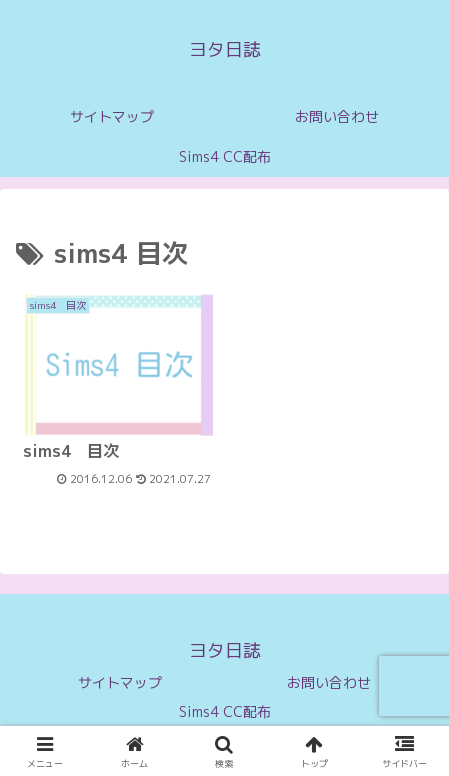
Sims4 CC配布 (225, 711)
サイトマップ (120, 682)
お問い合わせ (329, 682)
